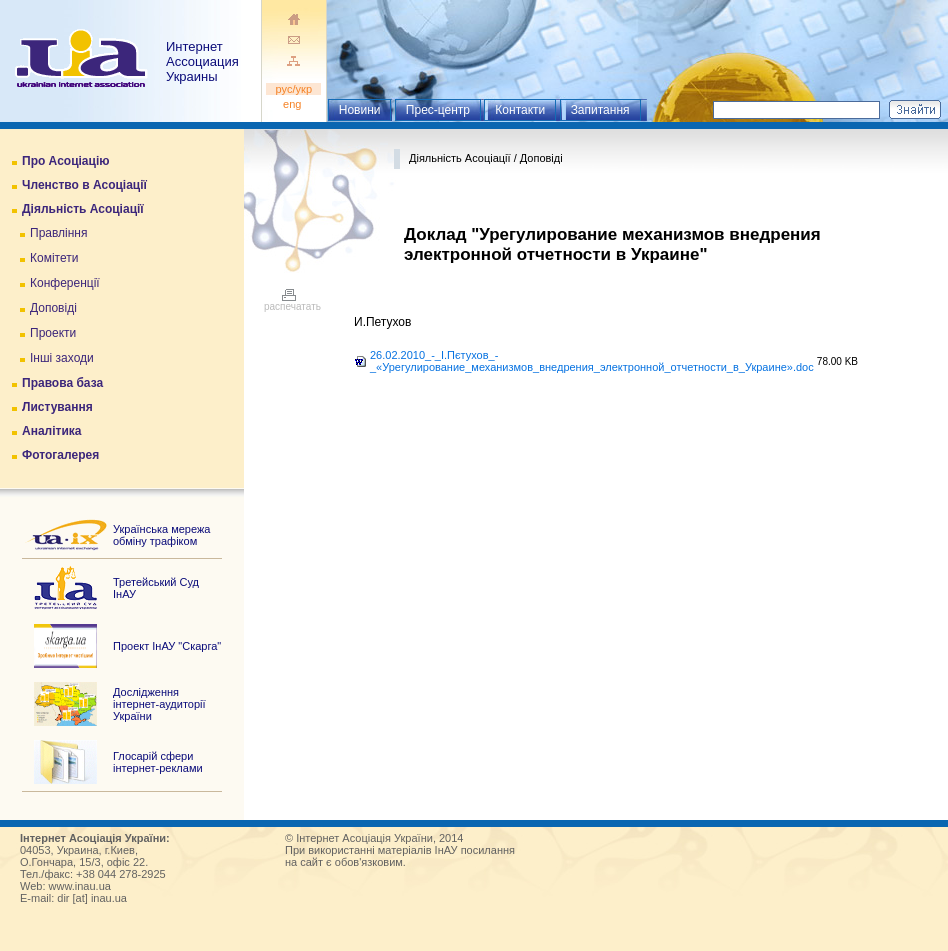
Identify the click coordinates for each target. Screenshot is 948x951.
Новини (360, 110)
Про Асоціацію (65, 161)
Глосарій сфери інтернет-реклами (158, 762)
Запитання (600, 110)
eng (294, 104)
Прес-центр (438, 110)
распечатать (292, 302)
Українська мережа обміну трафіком (161, 535)
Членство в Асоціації (84, 185)
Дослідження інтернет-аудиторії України (159, 704)
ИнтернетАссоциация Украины (202, 61)
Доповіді (53, 308)
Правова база (62, 383)
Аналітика (51, 431)
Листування (57, 407)
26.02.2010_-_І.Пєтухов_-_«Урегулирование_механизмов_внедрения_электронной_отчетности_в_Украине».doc (592, 361)
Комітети (54, 258)
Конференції (65, 283)
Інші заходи (62, 358)
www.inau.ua (80, 886)
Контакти (520, 110)
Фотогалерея (60, 455)
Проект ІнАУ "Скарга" (167, 646)
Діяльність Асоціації (83, 209)
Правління (59, 233)
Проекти (53, 333)
